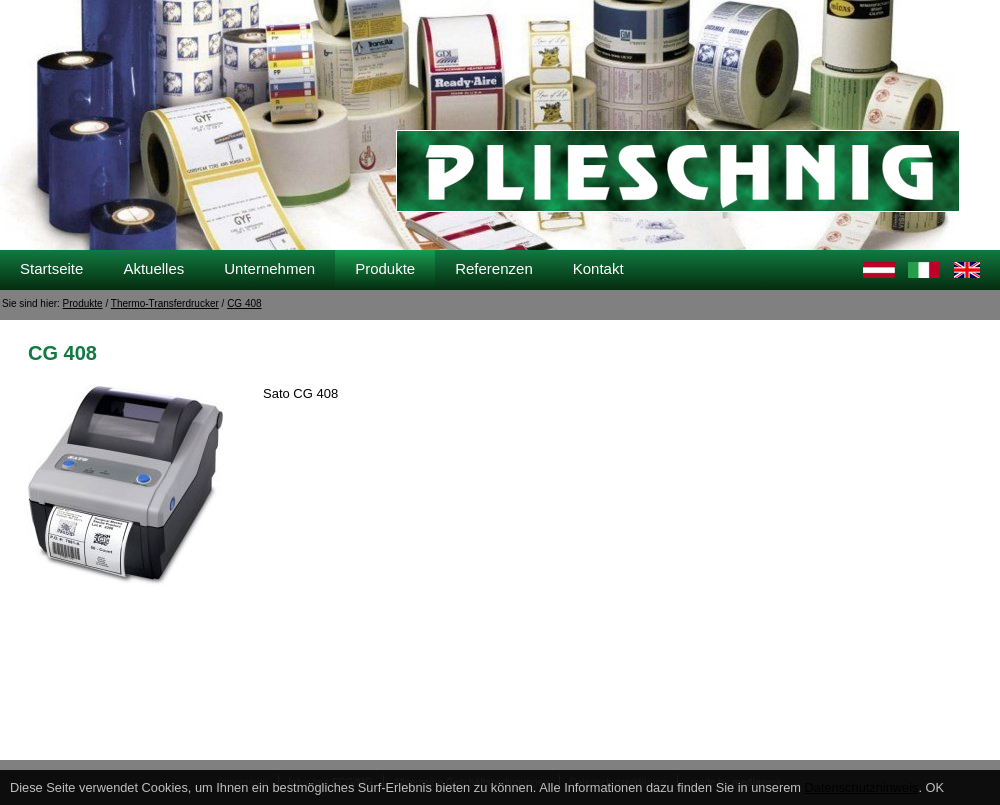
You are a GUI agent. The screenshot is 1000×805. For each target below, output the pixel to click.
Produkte (385, 268)
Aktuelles (153, 268)
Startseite (51, 268)
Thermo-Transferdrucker (165, 303)
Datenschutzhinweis (862, 787)
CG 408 (244, 303)
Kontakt (598, 268)
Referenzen (494, 268)
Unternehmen (269, 268)
